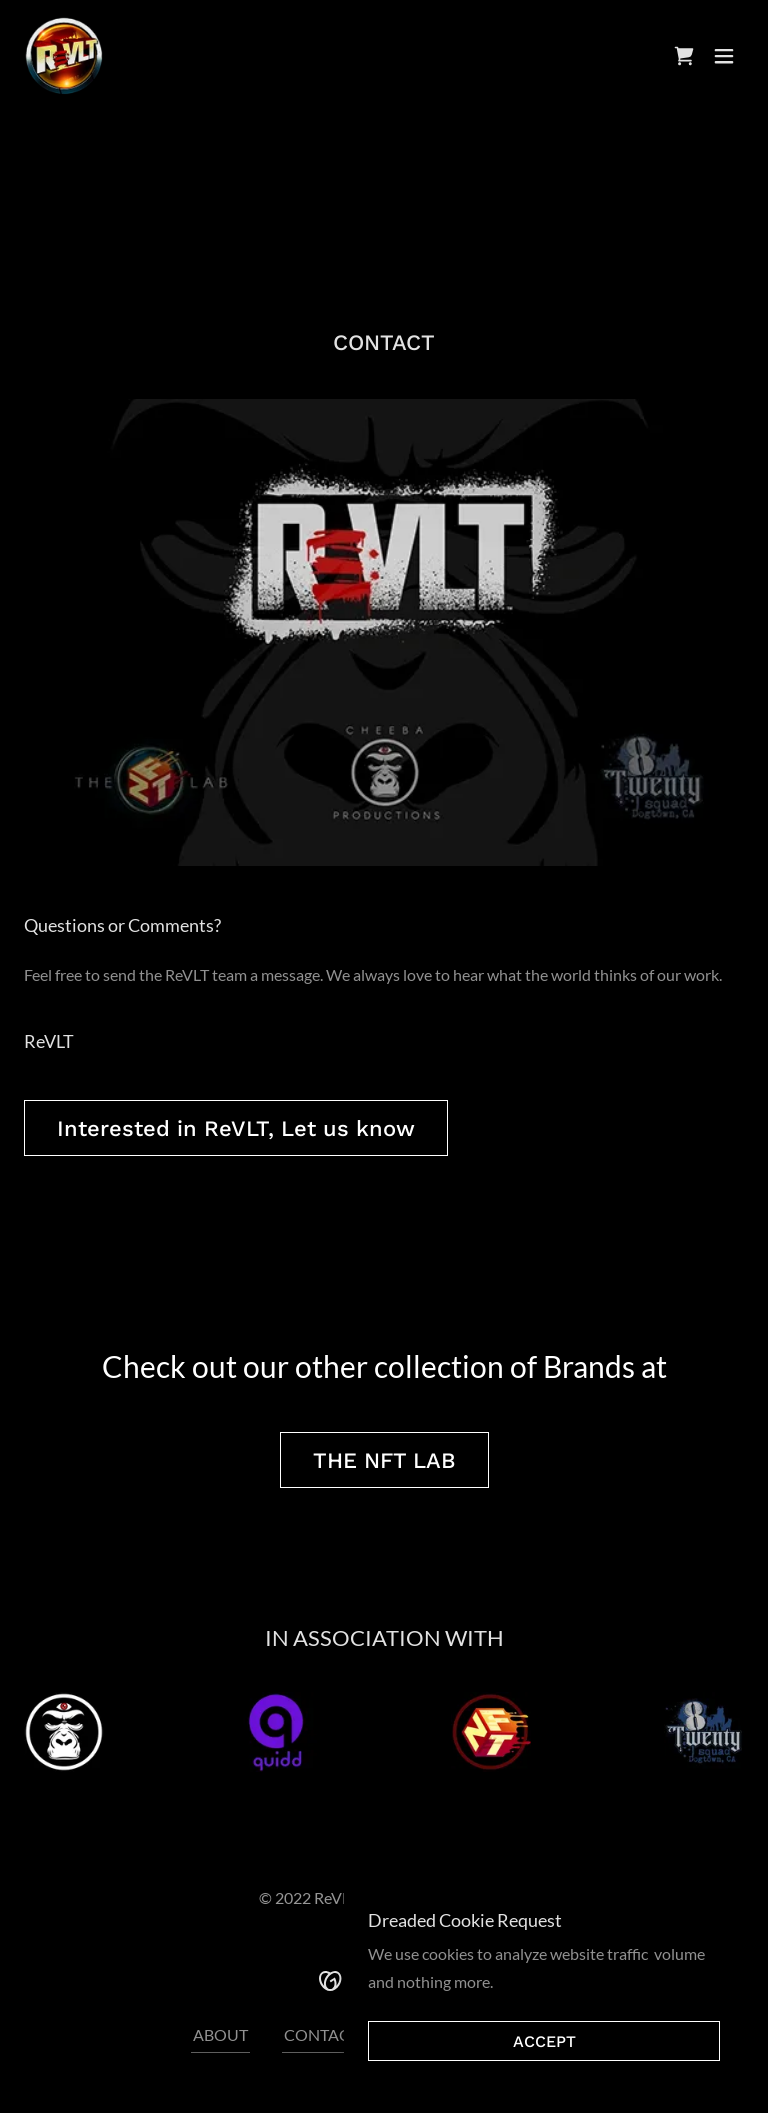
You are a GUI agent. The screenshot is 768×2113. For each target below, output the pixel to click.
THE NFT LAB (384, 1460)
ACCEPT (544, 2041)
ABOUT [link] (220, 2034)
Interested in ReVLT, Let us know (236, 1128)
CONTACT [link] (321, 2034)
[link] (64, 56)
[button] (724, 56)
